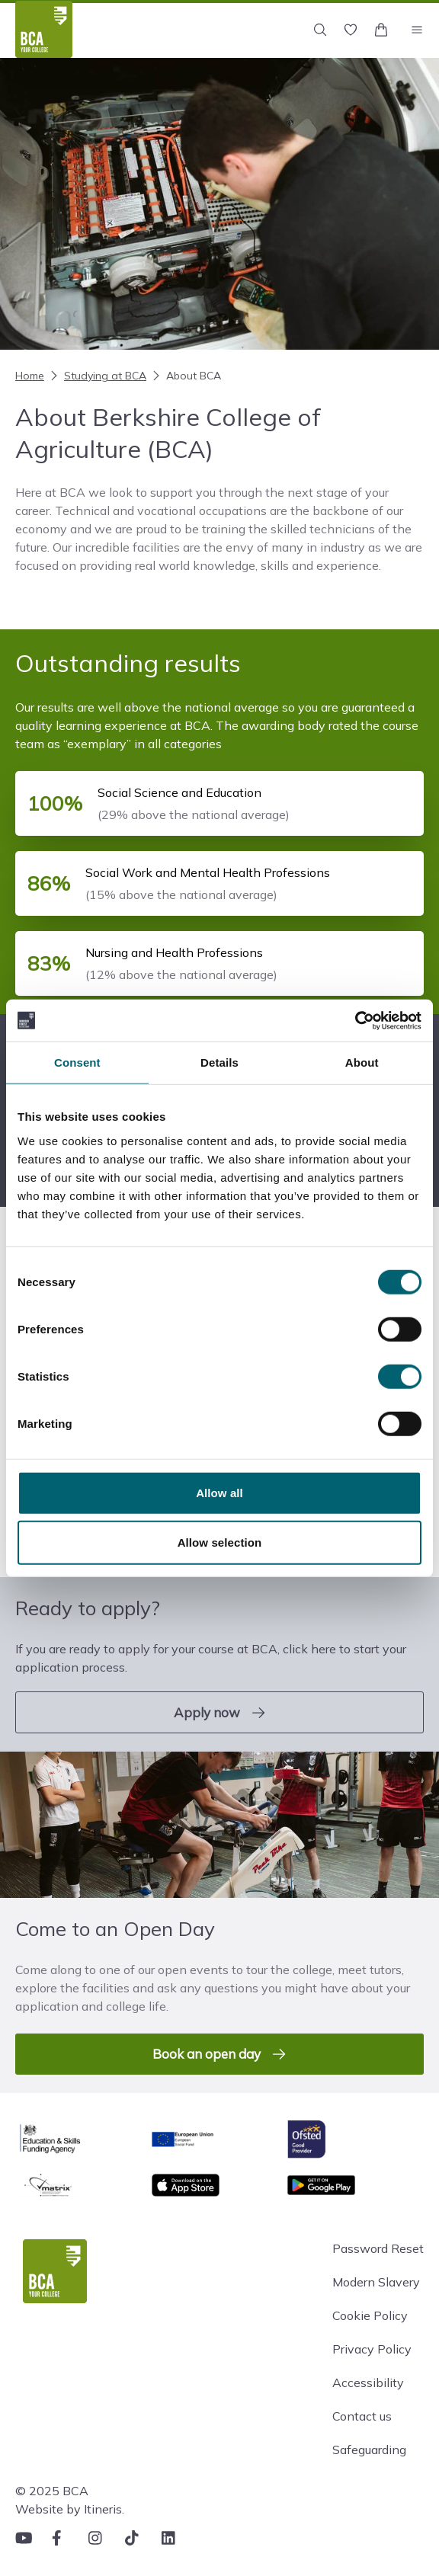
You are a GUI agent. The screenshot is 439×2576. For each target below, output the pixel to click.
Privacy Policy (372, 2349)
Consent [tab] (77, 1062)
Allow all (219, 1492)
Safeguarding (369, 2449)
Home (29, 375)
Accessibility (368, 2382)
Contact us (362, 2416)
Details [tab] (219, 1062)
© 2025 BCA (51, 2490)
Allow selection (220, 1542)
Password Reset (378, 2248)
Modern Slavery (376, 2282)
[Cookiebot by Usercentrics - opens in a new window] (354, 1020)
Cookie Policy (370, 2315)
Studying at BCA (96, 375)
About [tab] (362, 1062)
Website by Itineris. (69, 2509)
